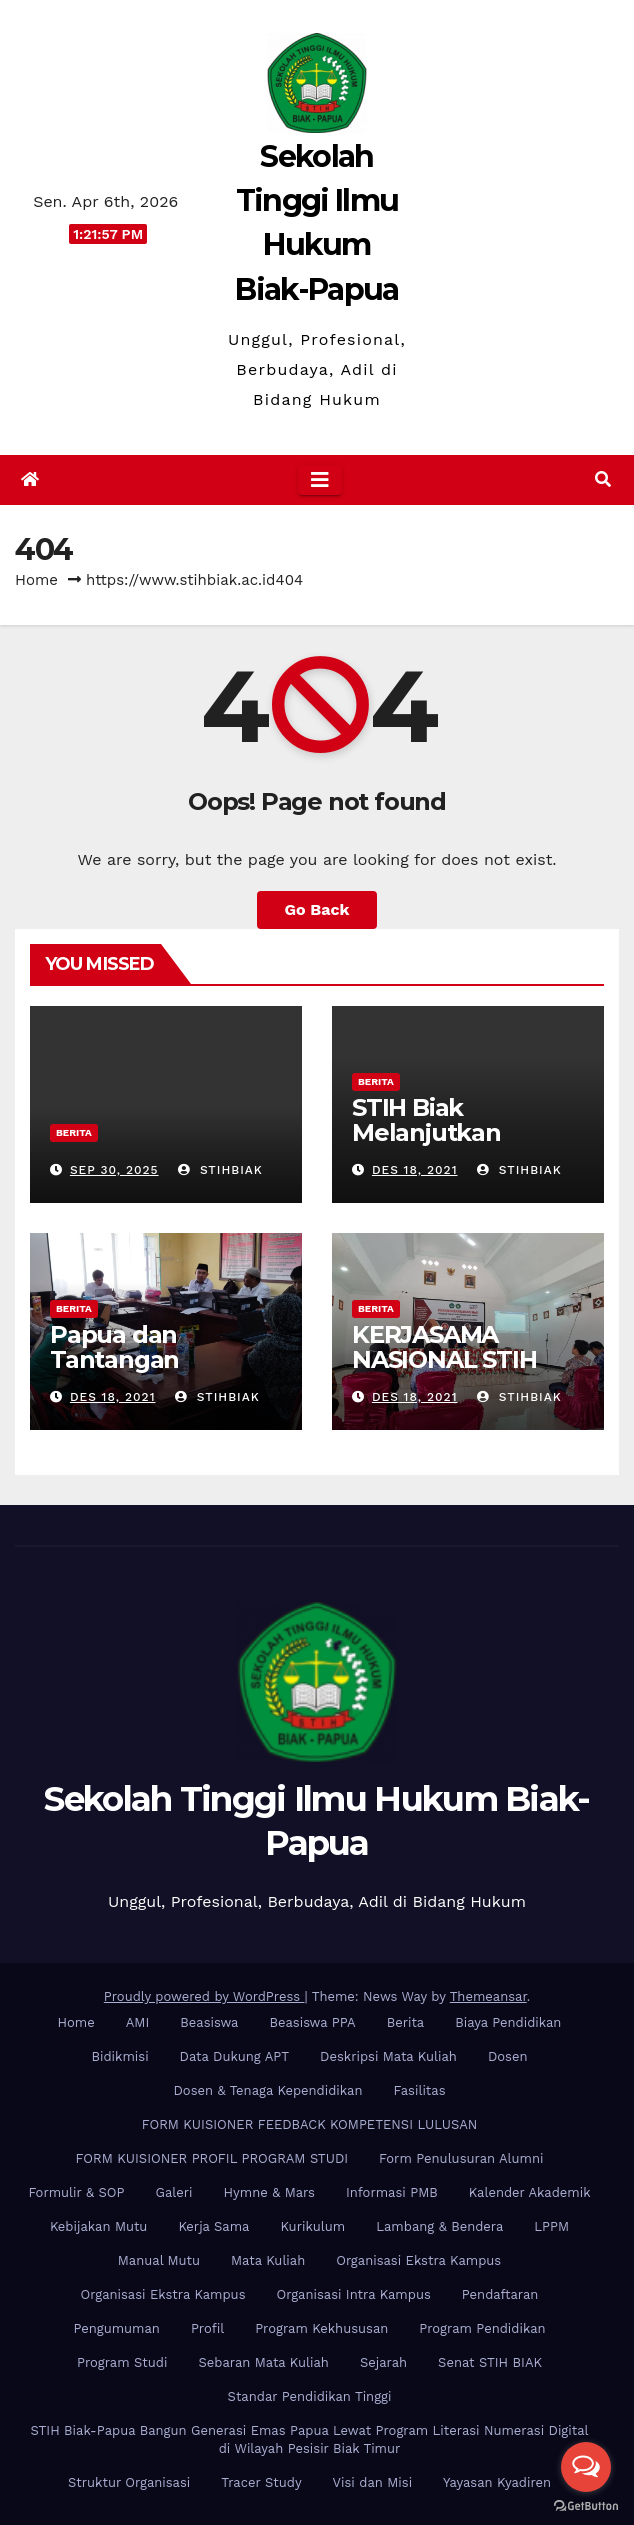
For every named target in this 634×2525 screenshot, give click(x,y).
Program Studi (122, 2362)
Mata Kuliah (268, 2260)
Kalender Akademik (530, 2192)
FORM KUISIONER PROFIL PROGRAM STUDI (212, 2158)
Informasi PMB (392, 2192)
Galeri (174, 2192)
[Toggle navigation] (320, 480)
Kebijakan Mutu (98, 2226)
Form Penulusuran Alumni (461, 2158)
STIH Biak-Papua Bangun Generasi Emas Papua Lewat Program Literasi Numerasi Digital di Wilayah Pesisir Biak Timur (309, 2439)
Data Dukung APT (234, 2056)
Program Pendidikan (482, 2328)
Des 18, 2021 (415, 1170)
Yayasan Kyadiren (497, 2482)
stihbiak (220, 1170)
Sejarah (383, 2362)
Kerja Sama (213, 2226)
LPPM (551, 2226)
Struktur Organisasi (129, 2482)
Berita (74, 1132)
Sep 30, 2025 (114, 1170)
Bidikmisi (120, 2056)
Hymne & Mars (269, 2192)
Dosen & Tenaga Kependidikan (268, 2090)
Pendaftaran (500, 2294)
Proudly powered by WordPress (204, 1996)
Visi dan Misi (372, 2482)
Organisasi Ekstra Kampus (418, 2260)
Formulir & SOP (76, 2192)
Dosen (508, 2056)
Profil (207, 2328)
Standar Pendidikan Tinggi (310, 2396)
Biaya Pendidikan (508, 2022)
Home (36, 580)
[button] (603, 479)
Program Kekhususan (321, 2328)
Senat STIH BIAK (490, 2362)
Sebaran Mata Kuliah (263, 2362)
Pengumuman (116, 2328)
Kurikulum (312, 2226)
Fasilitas (419, 2090)
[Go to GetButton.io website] (586, 2505)
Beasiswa (209, 2022)
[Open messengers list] (586, 2467)
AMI (138, 2022)
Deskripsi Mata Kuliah (388, 2056)
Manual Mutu (159, 2260)
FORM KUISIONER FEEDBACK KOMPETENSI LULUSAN (310, 2124)
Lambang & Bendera (439, 2226)
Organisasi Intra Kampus (354, 2294)
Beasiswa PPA (312, 2022)
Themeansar (488, 1996)
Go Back (317, 909)
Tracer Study (261, 2482)
